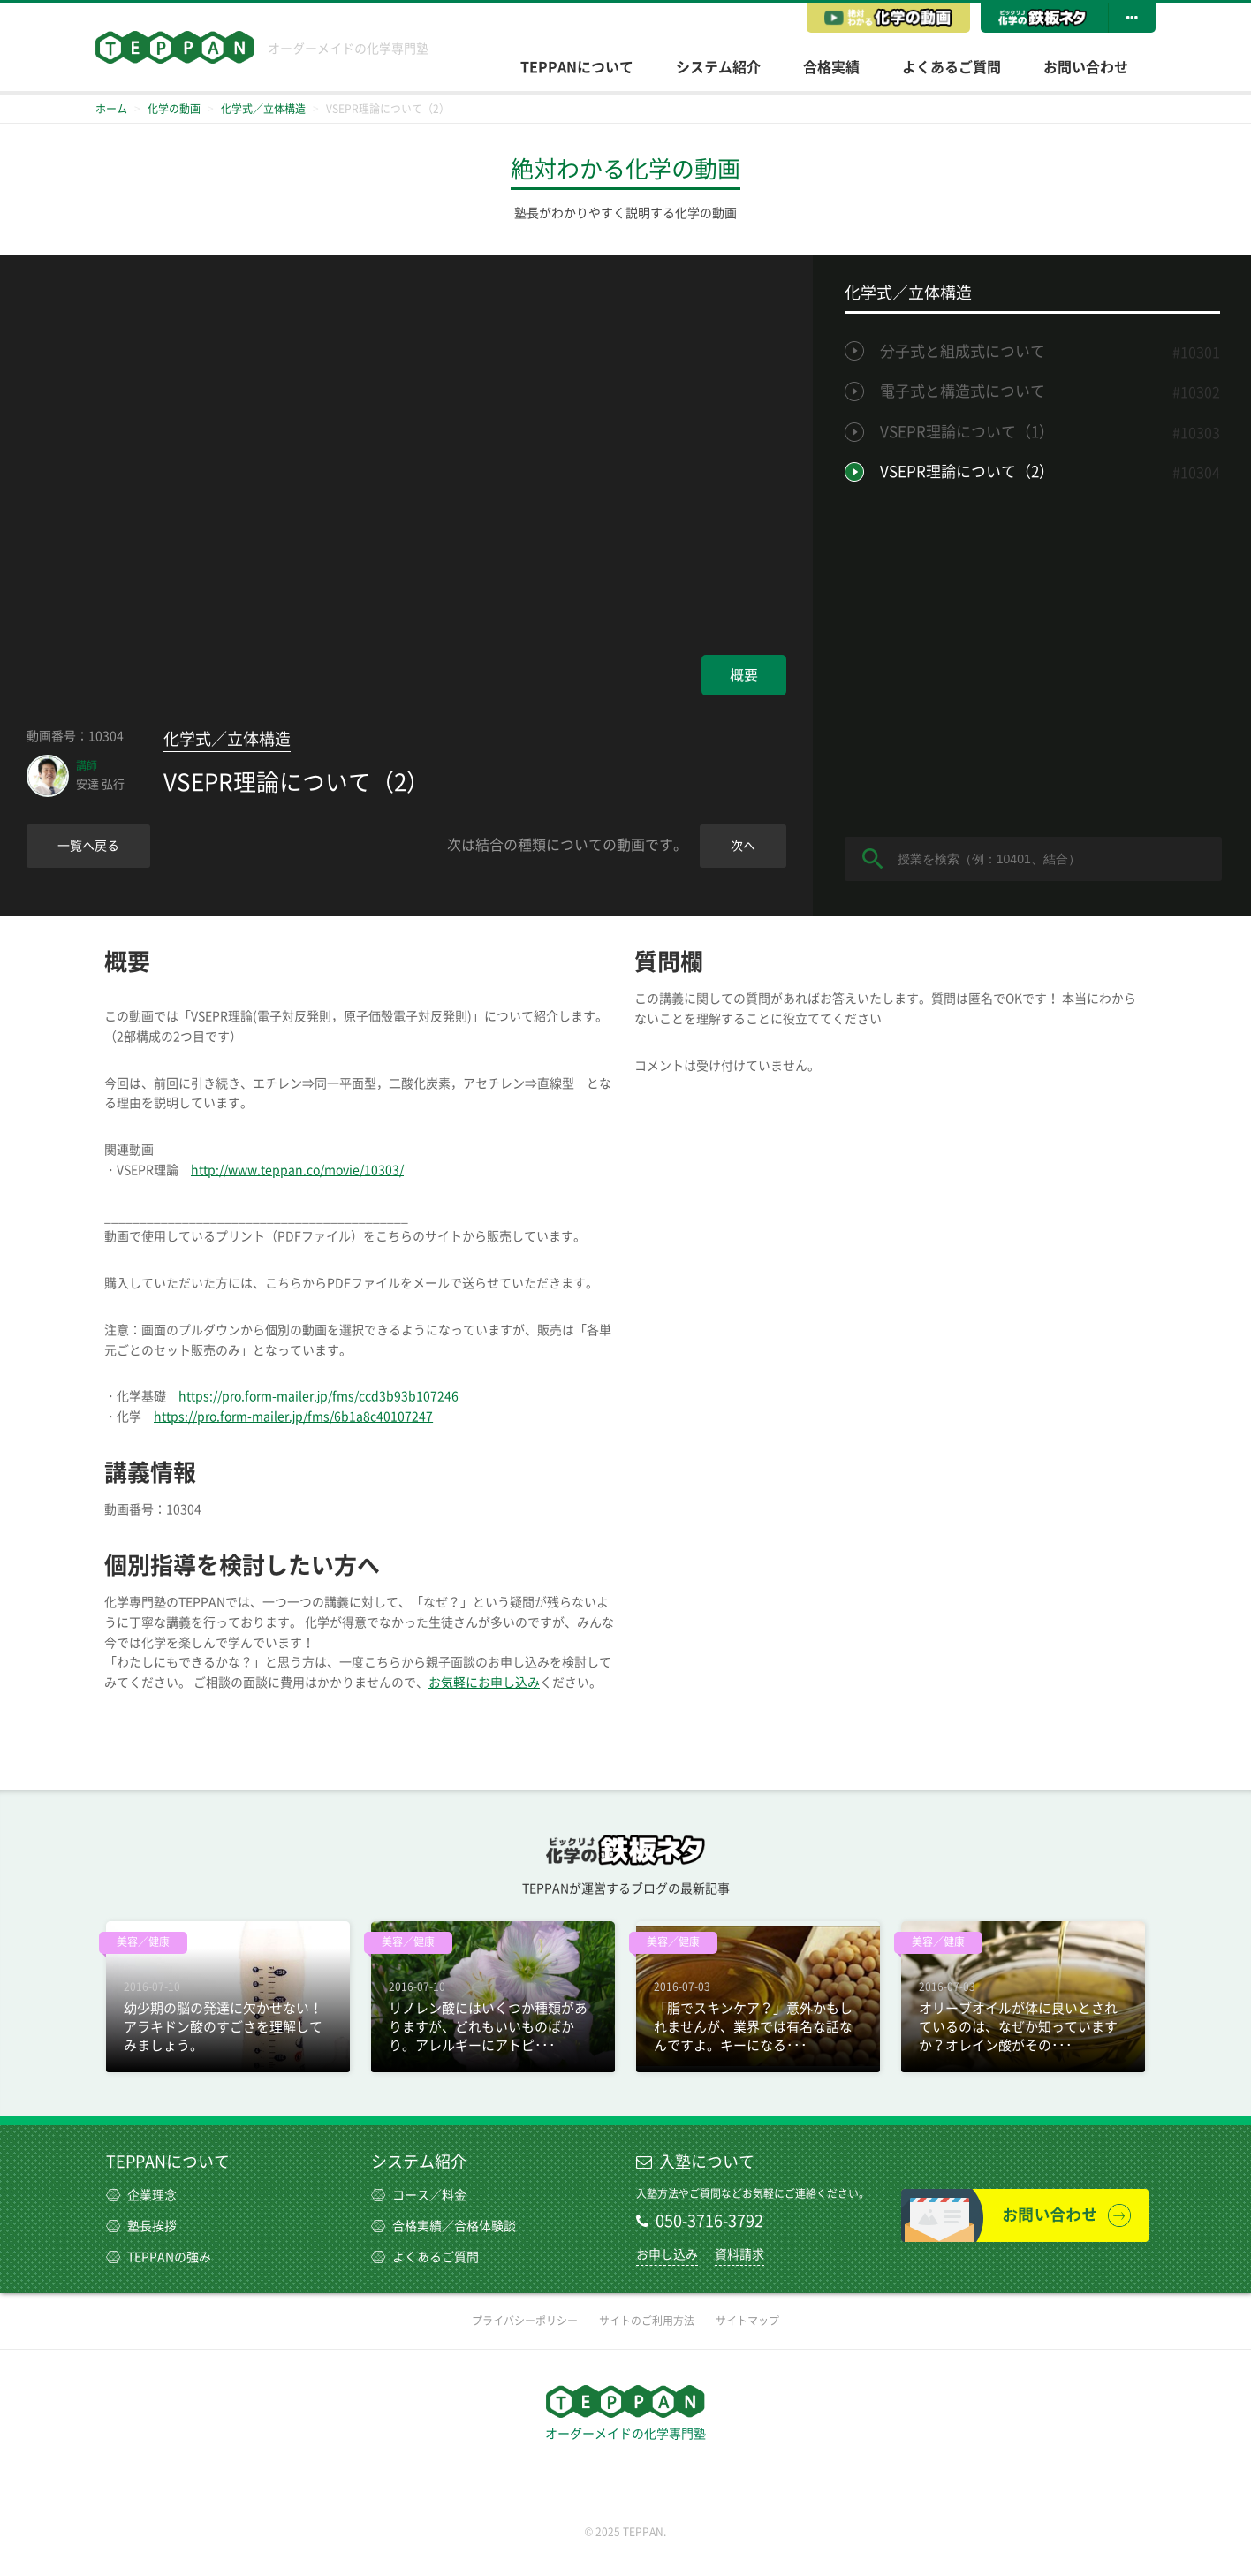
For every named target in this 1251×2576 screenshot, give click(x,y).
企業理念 (141, 2195)
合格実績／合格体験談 (443, 2226)
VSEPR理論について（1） (967, 431)
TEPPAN (174, 47)
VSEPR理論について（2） (967, 471)
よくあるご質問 (951, 67)
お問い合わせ (1085, 67)
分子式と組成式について (962, 351)
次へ (743, 846)
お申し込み (667, 2254)
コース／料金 (418, 2195)
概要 (744, 675)
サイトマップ (747, 2320)
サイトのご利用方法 (646, 2320)
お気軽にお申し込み (484, 1682)
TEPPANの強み (158, 2257)
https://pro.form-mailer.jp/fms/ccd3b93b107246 (318, 1396)
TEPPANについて (576, 67)
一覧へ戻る (88, 846)
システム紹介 (718, 67)
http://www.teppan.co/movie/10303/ (297, 1170)
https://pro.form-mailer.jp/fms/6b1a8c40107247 (293, 1416)
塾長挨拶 (141, 2226)
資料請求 (739, 2254)
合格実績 (831, 67)
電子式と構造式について (962, 391)
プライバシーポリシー (525, 2320)
